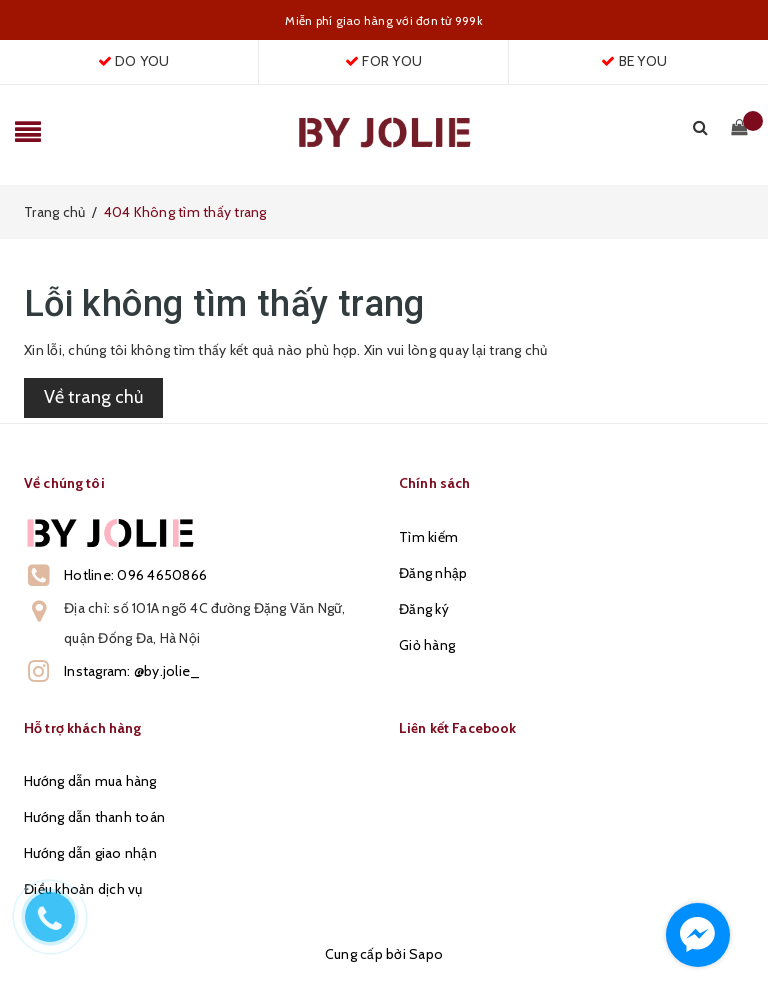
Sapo (426, 954)
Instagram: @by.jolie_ (132, 671)
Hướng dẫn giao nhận (90, 853)
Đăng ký (424, 609)
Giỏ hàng (427, 645)
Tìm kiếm (428, 537)
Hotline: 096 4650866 (135, 575)
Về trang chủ (93, 397)
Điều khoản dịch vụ (83, 889)
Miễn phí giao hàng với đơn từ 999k (384, 20)
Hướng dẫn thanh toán (94, 817)
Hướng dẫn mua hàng (90, 781)
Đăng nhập (433, 573)
